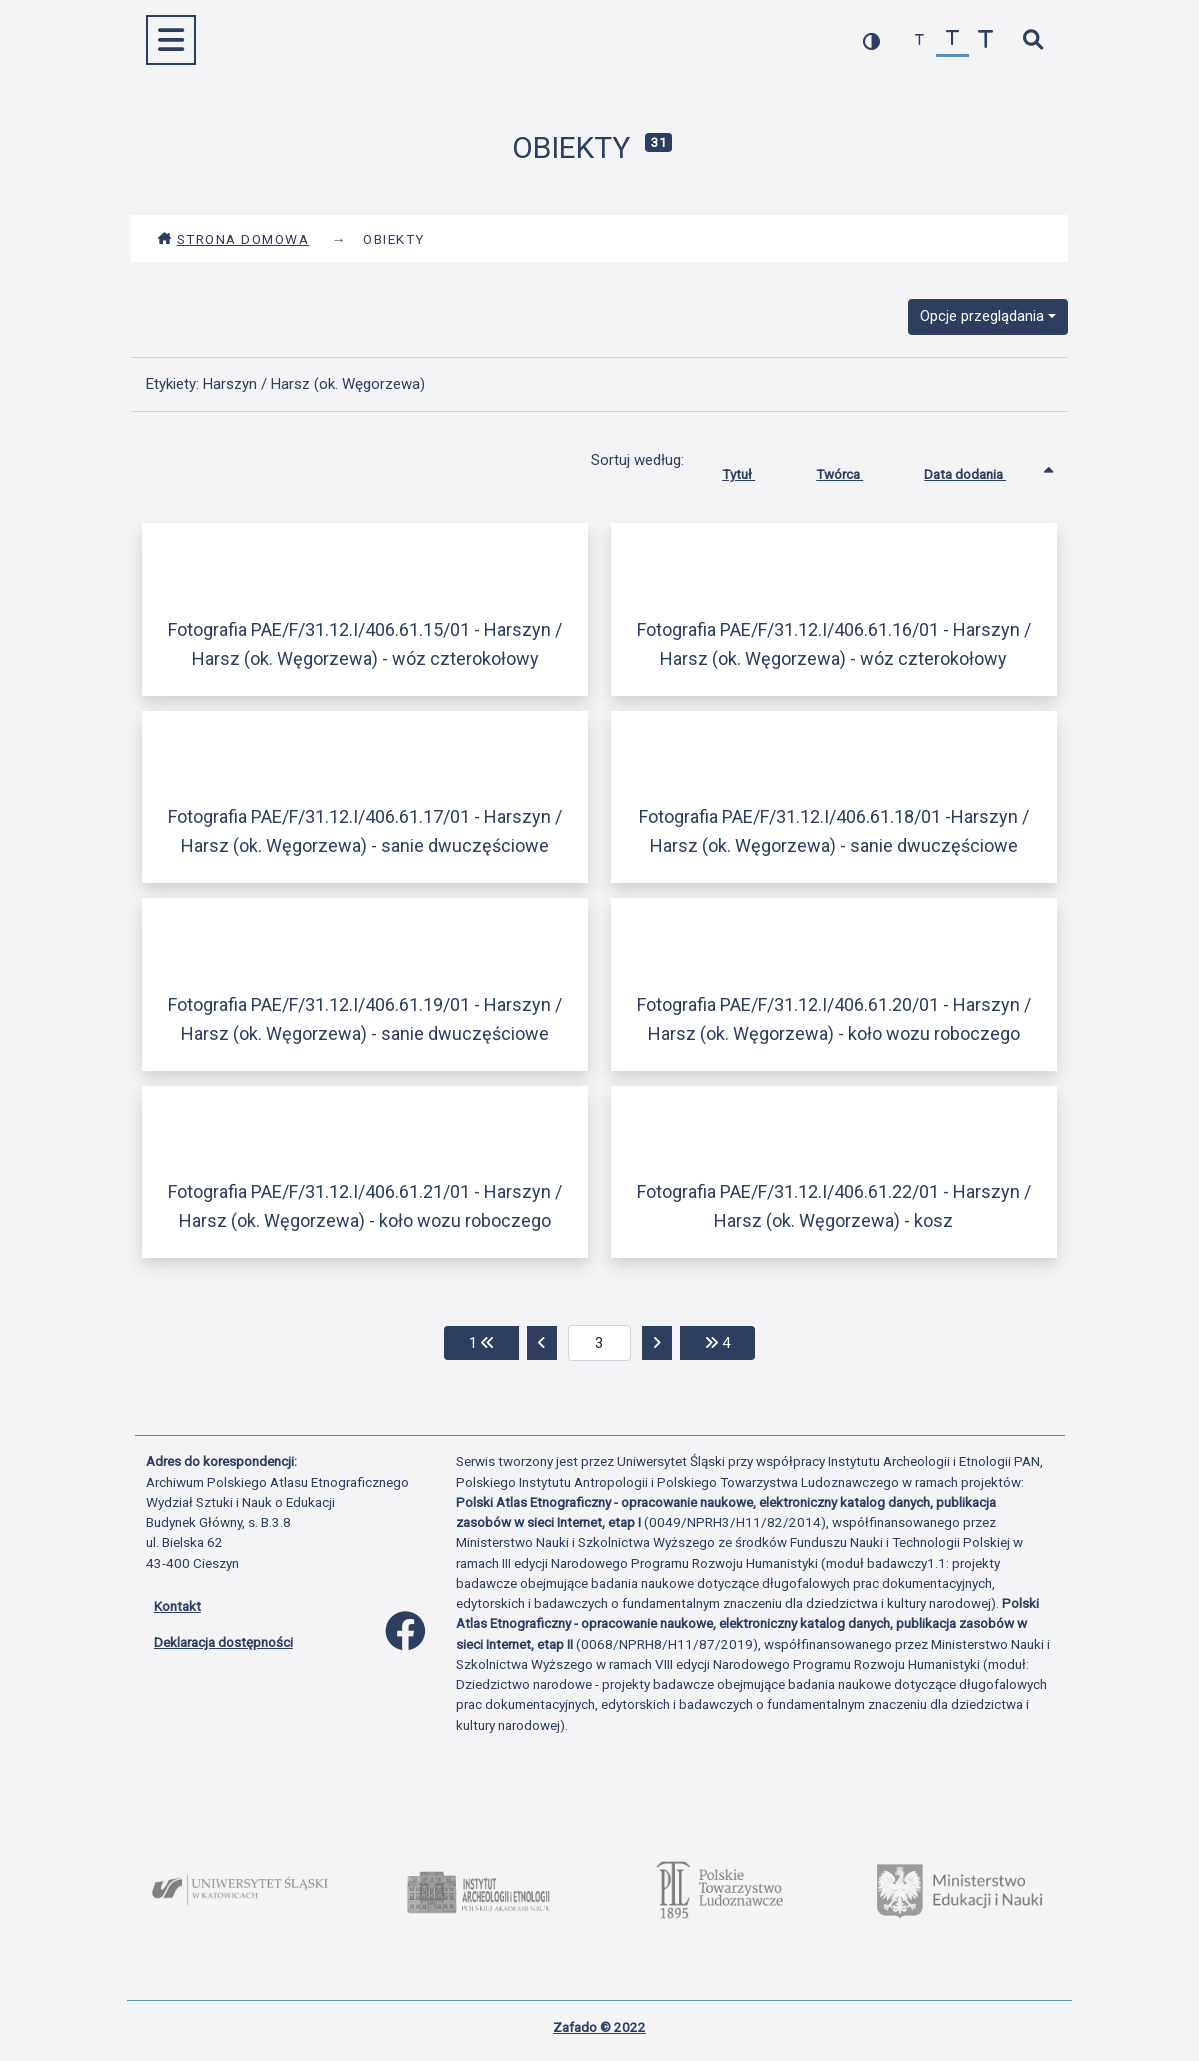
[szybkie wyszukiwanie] (1033, 40)
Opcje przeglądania (982, 316)
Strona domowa (233, 239)
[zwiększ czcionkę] (985, 40)
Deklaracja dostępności (223, 1642)
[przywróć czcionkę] (952, 40)
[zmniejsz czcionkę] (919, 40)
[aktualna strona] (599, 1343)
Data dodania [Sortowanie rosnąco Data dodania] (980, 470)
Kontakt (177, 1606)
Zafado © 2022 (599, 2027)
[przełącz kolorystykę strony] (871, 40)
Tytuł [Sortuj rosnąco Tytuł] (753, 470)
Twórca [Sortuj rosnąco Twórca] (854, 470)
